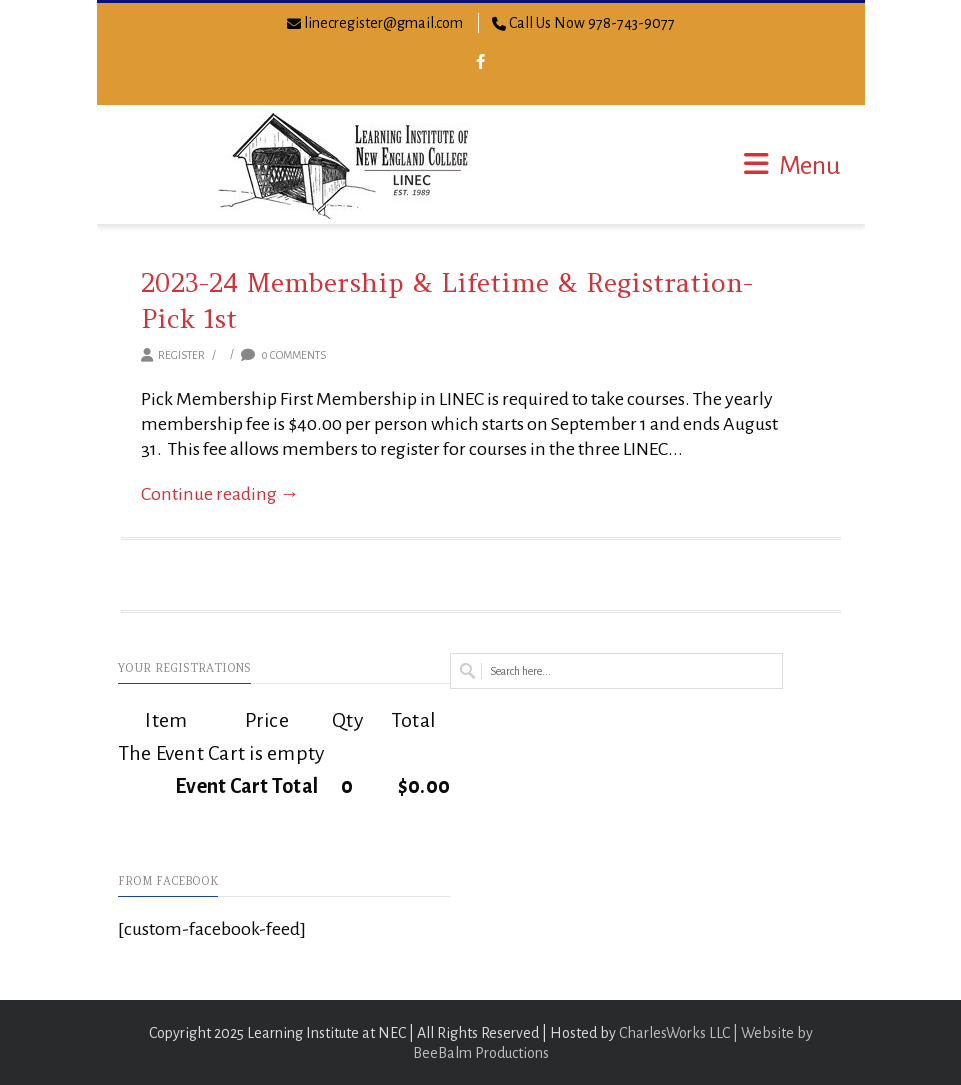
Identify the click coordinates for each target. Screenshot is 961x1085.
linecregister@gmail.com (383, 23)
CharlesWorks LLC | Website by (716, 1033)
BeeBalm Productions (481, 1053)
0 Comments (283, 355)
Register (181, 355)
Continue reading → (220, 494)
